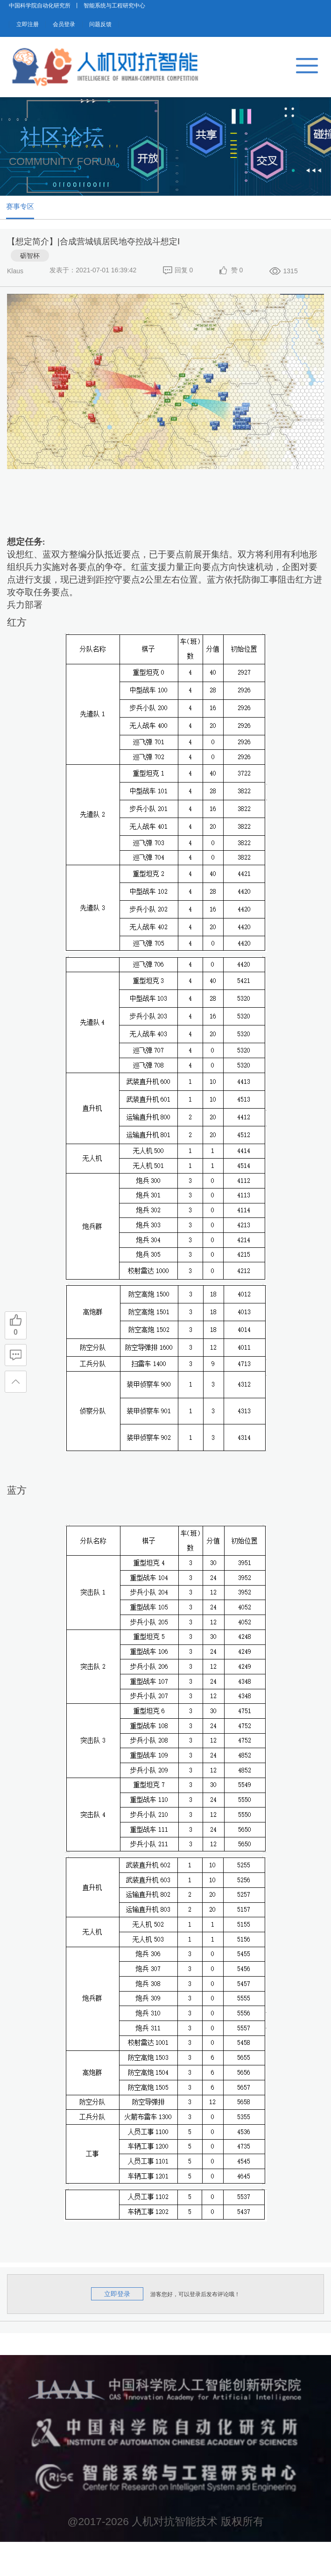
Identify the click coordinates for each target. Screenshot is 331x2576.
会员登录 (109, 37)
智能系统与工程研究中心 (114, 10)
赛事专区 (37, 231)
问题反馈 (175, 37)
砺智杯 (30, 289)
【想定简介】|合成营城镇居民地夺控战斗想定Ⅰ (93, 275)
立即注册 (42, 37)
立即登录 (117, 2328)
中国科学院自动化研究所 (39, 10)
